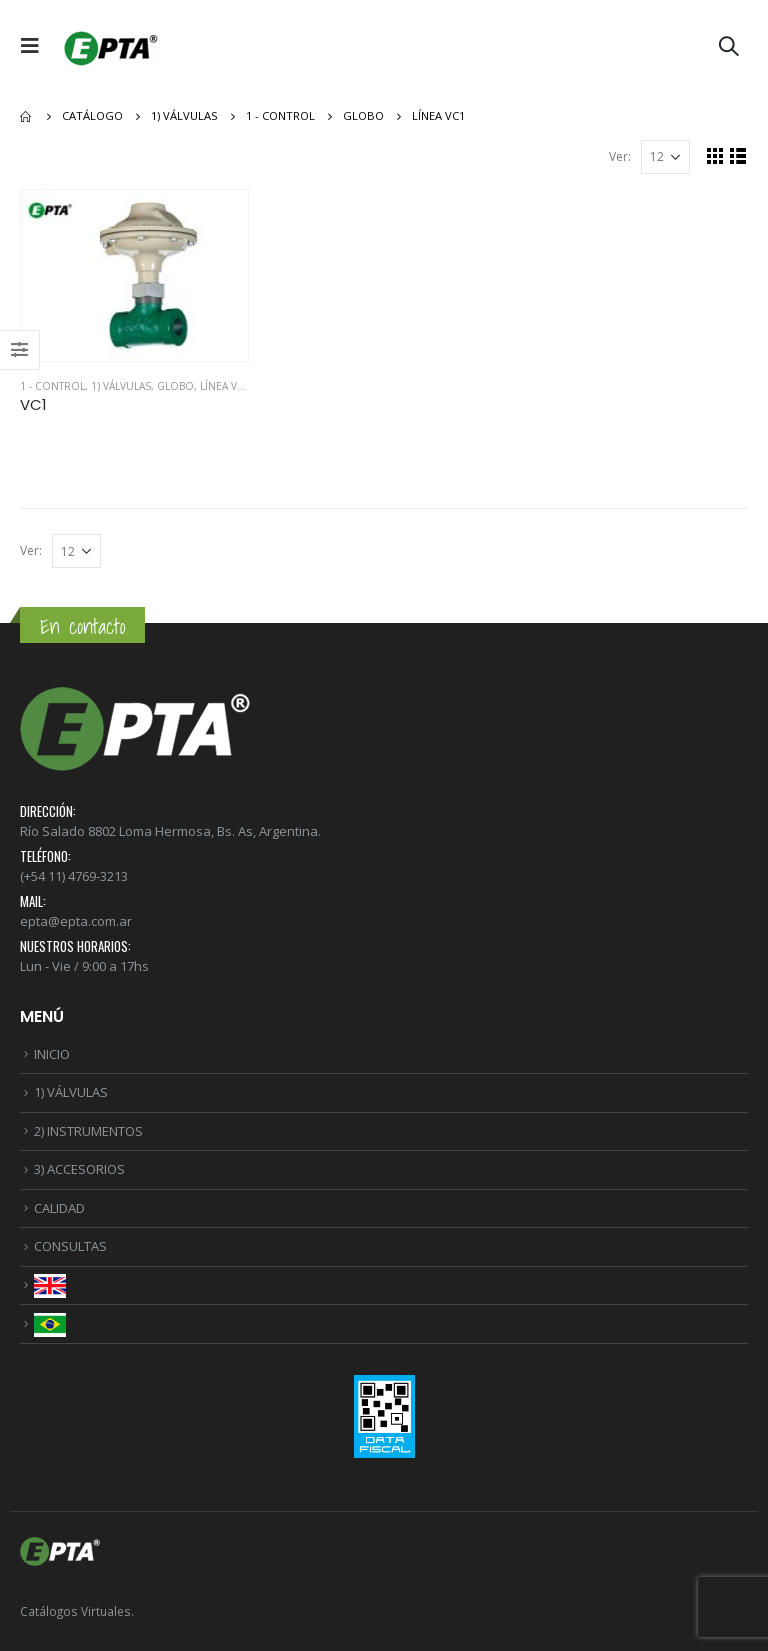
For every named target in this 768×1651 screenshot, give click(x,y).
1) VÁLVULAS (121, 386)
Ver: (620, 156)
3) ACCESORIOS (79, 1169)
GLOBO (175, 386)
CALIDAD (59, 1208)
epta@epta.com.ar (76, 921)
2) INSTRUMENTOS (88, 1131)
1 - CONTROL (52, 386)
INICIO (52, 1054)
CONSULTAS (70, 1246)
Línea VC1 (225, 386)
